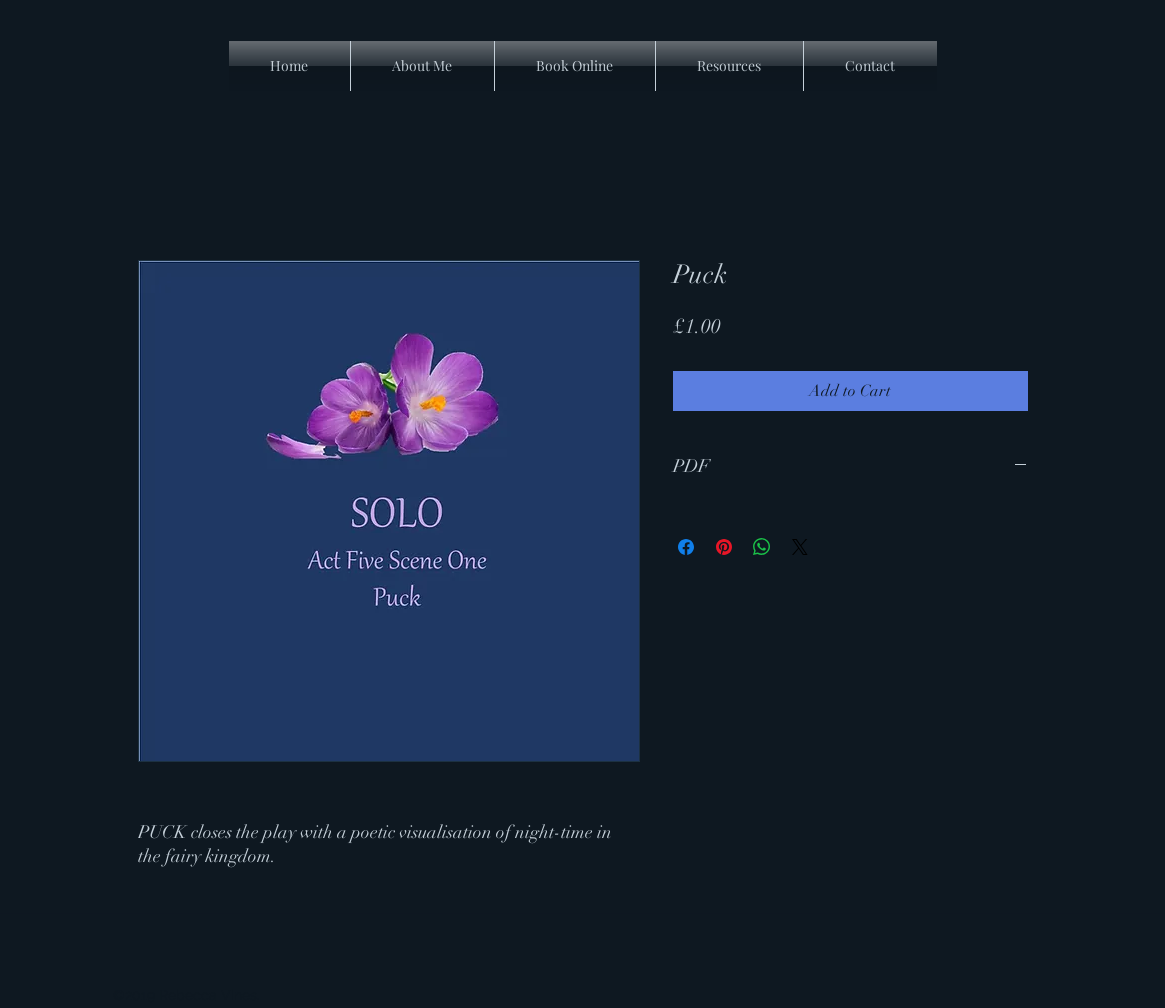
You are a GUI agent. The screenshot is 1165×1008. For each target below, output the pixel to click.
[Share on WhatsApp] (762, 547)
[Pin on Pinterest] (724, 547)
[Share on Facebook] (686, 547)
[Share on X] (800, 547)
